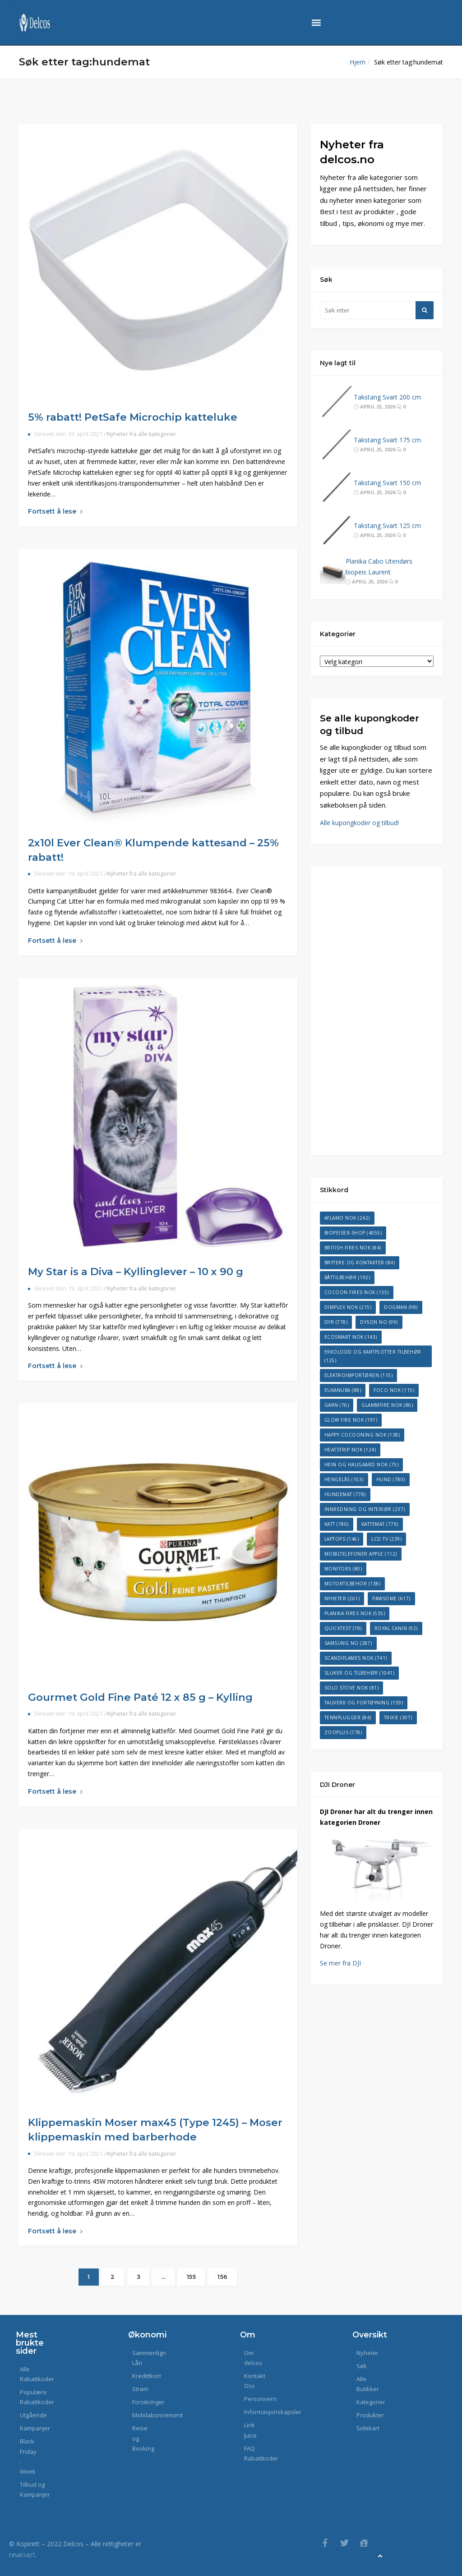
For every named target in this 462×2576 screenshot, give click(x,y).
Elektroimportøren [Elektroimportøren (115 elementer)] (358, 1375)
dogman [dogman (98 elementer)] (401, 1307)
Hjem (357, 62)
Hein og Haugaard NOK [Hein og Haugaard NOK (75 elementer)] (361, 1464)
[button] (316, 22)
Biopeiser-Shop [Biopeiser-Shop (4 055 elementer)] (353, 1233)
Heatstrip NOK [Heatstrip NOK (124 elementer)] (350, 1449)
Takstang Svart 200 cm (387, 397)
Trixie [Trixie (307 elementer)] (398, 1717)
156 (222, 2276)
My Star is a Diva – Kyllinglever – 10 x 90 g (135, 1271)
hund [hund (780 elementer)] (390, 1479)
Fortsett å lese (55, 511)
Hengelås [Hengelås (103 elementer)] (344, 1479)
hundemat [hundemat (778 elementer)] (345, 1494)
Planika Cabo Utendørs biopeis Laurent (379, 566)
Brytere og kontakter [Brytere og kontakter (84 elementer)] (359, 1262)
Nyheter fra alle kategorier (141, 434)
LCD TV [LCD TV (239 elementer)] (386, 1539)
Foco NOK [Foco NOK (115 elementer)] (394, 1390)
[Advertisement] (377, 1011)
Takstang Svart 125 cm (387, 525)
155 (191, 2276)
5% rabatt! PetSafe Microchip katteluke (132, 417)
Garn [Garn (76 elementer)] (336, 1405)
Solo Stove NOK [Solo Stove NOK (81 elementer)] (351, 1688)
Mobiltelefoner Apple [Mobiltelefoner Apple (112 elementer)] (360, 1554)
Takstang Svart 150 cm (387, 482)
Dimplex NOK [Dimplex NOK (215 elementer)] (348, 1307)
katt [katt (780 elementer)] (336, 1524)
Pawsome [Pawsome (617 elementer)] (391, 1598)
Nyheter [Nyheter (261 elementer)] (342, 1598)
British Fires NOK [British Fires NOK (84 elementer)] (352, 1247)
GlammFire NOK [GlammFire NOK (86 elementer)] (387, 1405)
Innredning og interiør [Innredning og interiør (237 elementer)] (364, 1509)
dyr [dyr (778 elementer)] (336, 1322)
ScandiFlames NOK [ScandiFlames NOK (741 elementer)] (355, 1658)
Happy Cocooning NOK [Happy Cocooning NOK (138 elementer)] (362, 1435)
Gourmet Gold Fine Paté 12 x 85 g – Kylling (140, 1697)
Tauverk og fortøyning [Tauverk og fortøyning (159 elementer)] (363, 1702)
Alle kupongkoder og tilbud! (359, 822)
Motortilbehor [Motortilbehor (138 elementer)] (352, 1583)
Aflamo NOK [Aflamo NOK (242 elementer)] (347, 1218)
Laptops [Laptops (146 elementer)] (341, 1539)
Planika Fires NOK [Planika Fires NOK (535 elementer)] (354, 1613)
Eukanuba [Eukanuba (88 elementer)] (342, 1390)
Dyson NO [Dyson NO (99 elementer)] (379, 1322)
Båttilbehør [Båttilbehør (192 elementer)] (347, 1277)
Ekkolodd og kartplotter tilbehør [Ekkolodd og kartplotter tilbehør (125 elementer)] (372, 1356)
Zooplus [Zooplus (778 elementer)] (343, 1732)
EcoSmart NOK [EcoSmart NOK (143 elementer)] (350, 1337)
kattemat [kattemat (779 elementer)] (379, 1524)
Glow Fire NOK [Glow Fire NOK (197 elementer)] (351, 1420)
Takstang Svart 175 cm (387, 440)
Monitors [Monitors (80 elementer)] (343, 1569)
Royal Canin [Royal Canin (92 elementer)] (396, 1628)
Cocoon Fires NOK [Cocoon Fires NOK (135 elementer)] (356, 1292)
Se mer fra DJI (340, 1963)
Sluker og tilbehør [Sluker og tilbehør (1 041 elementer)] (359, 1673)
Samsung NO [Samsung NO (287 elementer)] (348, 1643)
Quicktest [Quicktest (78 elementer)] (343, 1628)
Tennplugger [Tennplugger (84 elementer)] (347, 1717)
